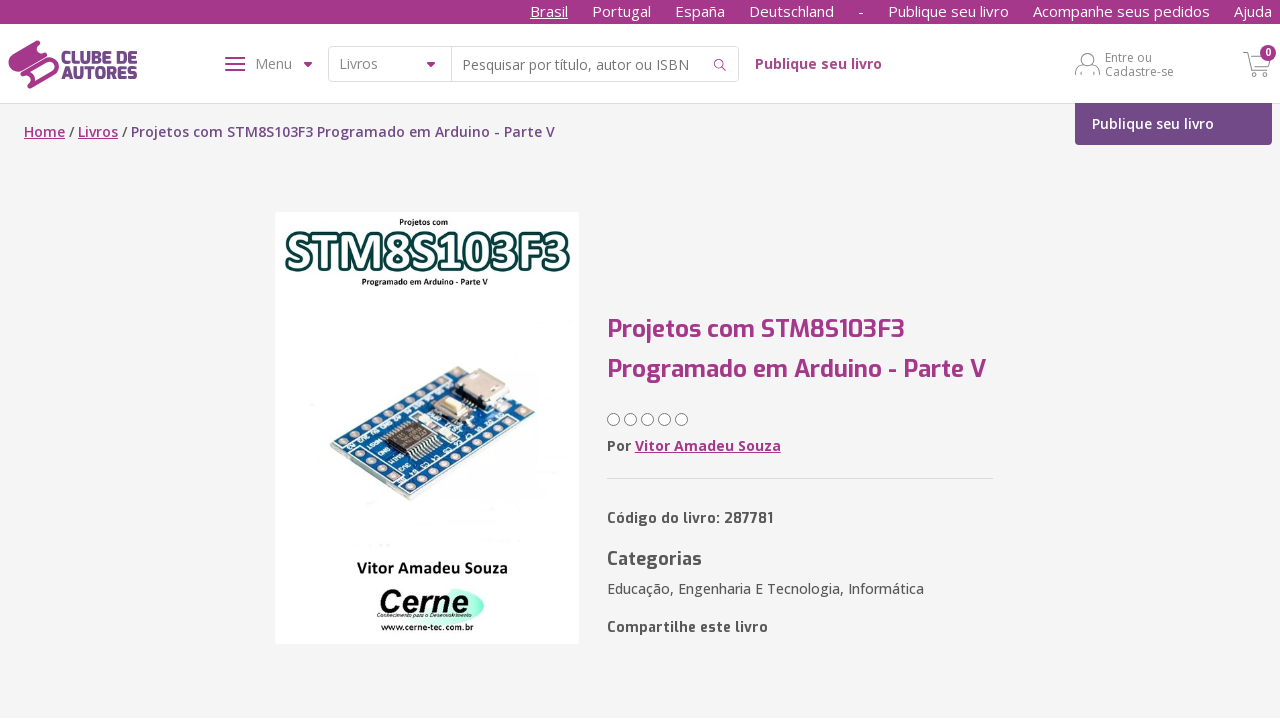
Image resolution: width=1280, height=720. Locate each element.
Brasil (549, 11)
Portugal (621, 11)
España (700, 11)
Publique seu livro (948, 11)
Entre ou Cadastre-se (1139, 64)
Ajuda (1253, 11)
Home (44, 131)
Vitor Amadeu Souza (708, 445)
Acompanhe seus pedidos (1121, 11)
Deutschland (791, 11)
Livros (98, 131)
